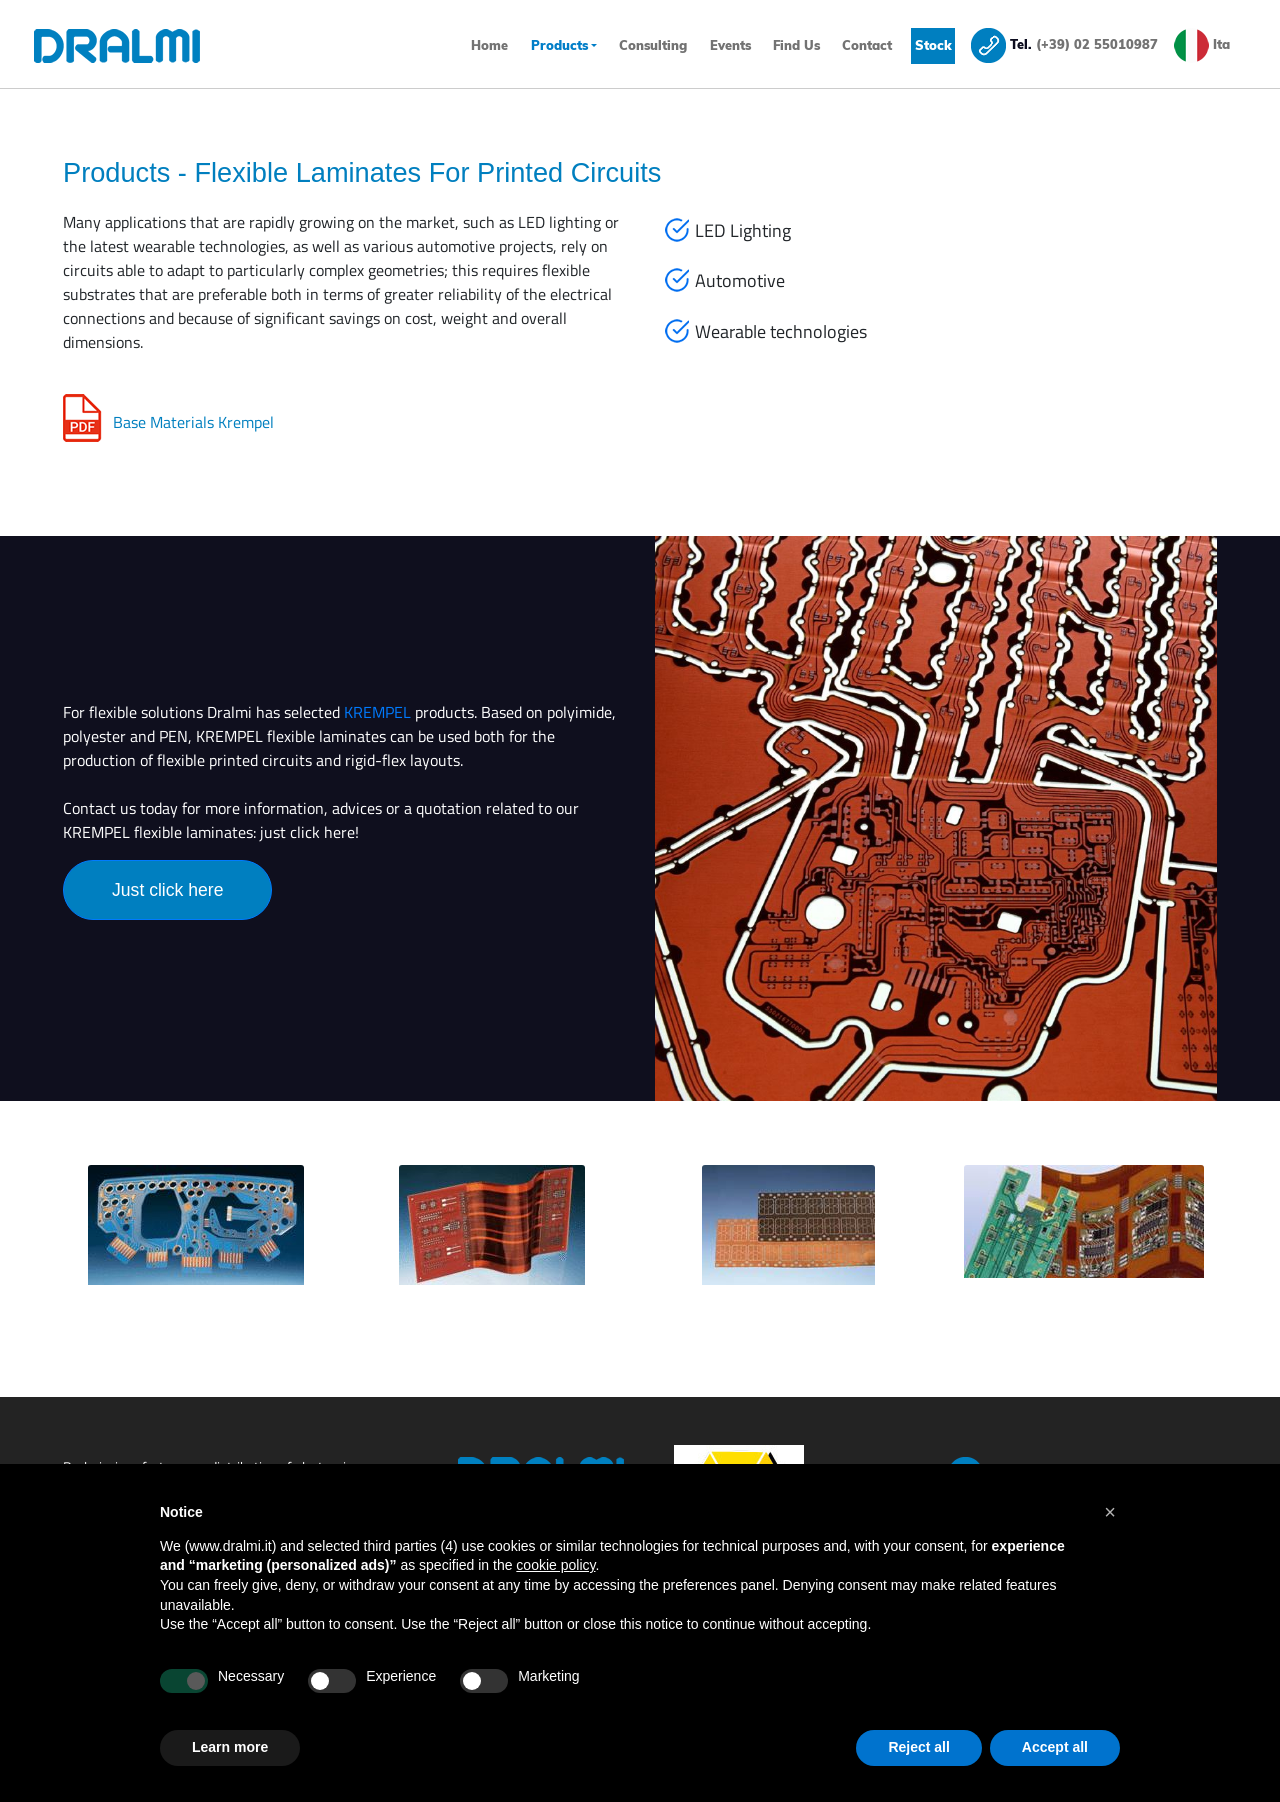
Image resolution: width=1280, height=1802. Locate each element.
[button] (1110, 1512)
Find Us (796, 45)
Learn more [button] (230, 1747)
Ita (1221, 44)
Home (491, 44)
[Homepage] (141, 46)
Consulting (653, 45)
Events (730, 45)
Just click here (167, 890)
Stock (933, 45)
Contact (867, 45)
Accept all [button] (1055, 1747)
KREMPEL (377, 712)
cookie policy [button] (555, 1565)
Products (116, 172)
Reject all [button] (918, 1747)
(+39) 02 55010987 (1097, 44)
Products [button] (559, 45)
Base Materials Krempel (193, 422)
